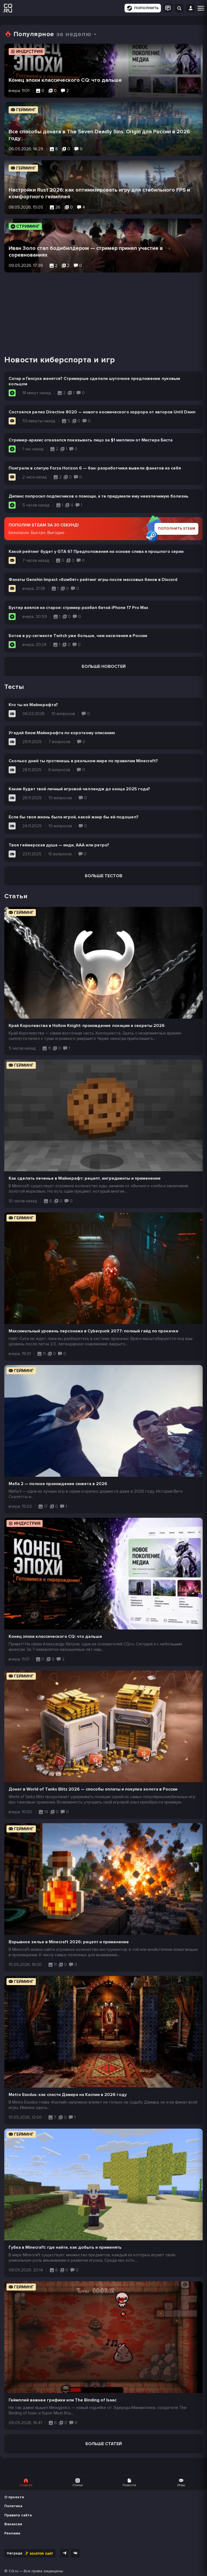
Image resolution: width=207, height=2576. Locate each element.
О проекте (14, 2497)
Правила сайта (18, 2515)
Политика (13, 2506)
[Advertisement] (103, 310)
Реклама (12, 2533)
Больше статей (103, 2443)
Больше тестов (103, 876)
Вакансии (13, 2524)
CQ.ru (13, 2571)
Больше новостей (104, 666)
